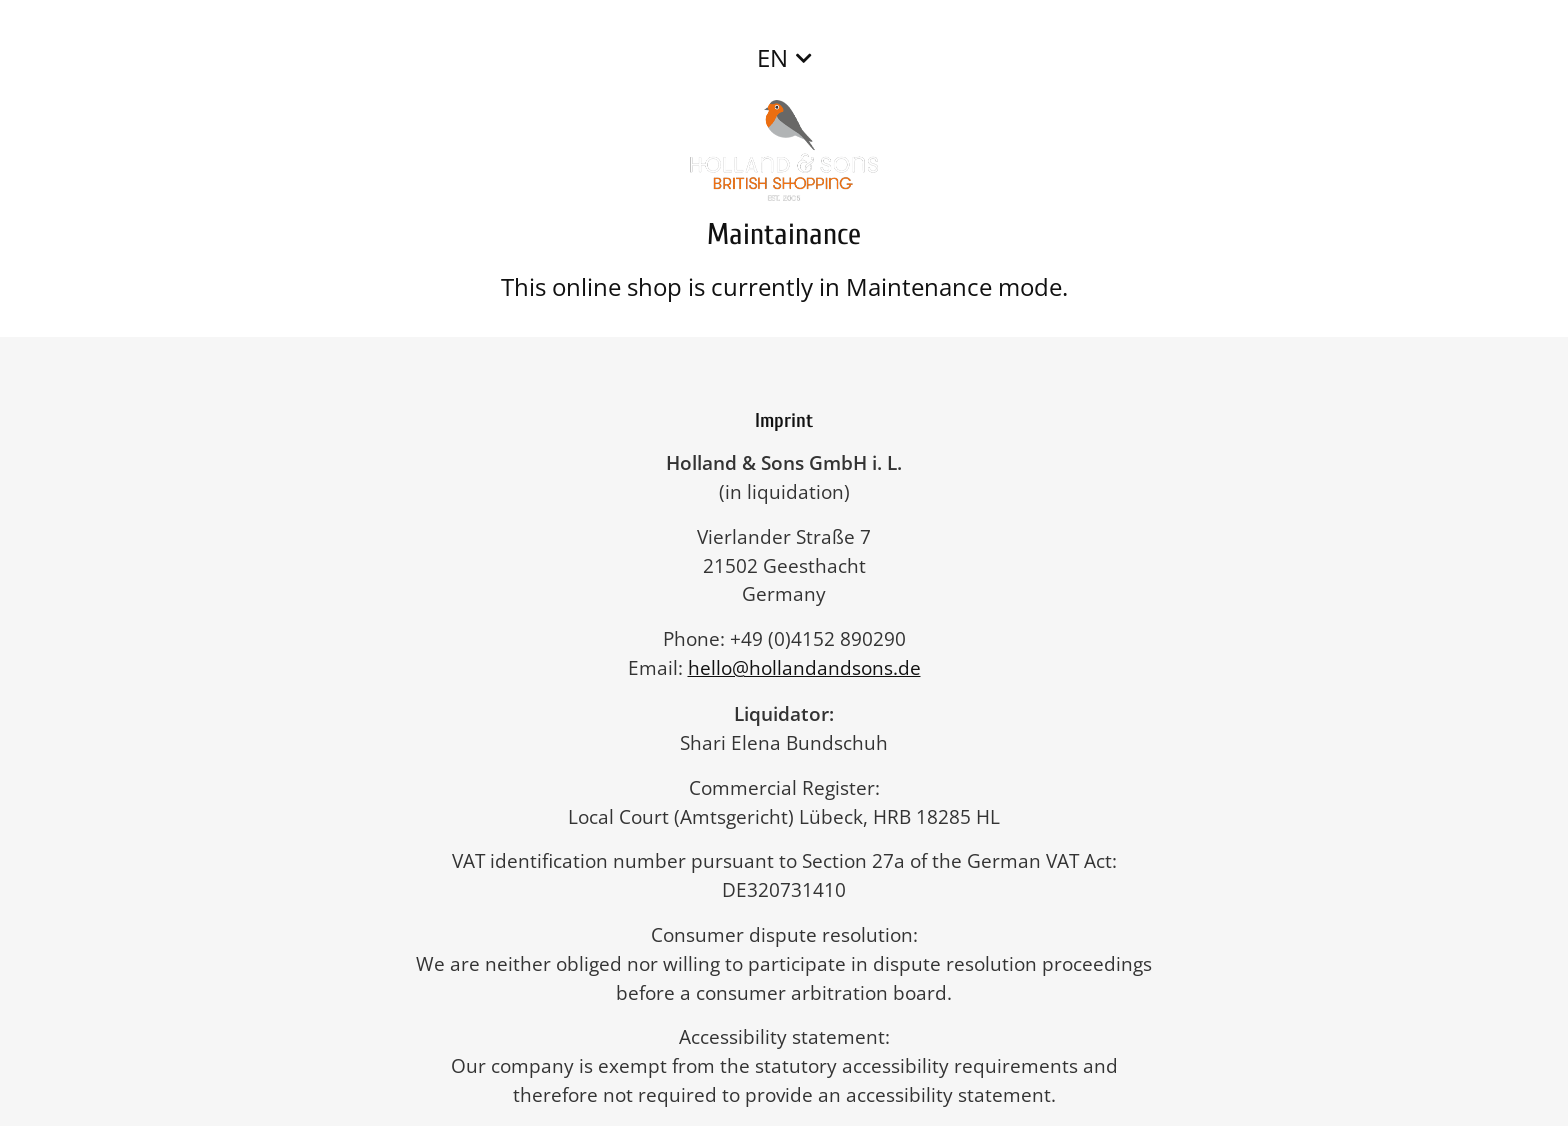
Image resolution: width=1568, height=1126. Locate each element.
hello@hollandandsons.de (814, 667)
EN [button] (772, 57)
